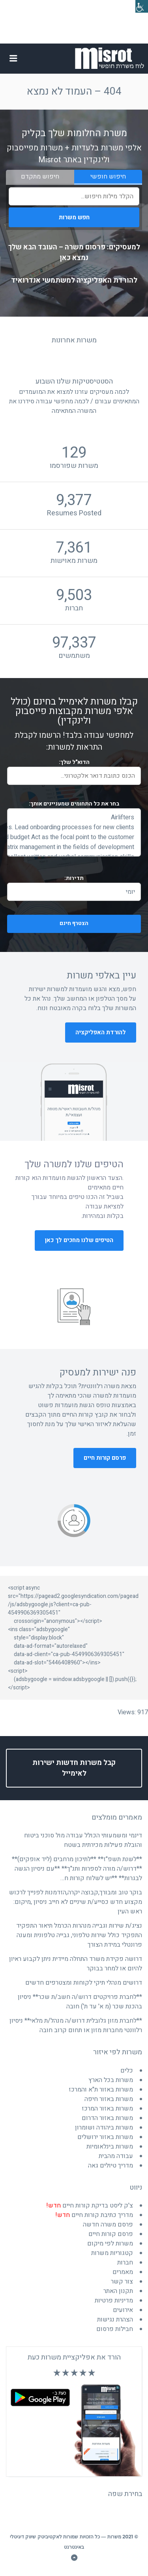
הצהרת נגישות (115, 2319)
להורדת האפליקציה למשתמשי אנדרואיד (74, 280)
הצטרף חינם (49, 924)
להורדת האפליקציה (100, 1032)
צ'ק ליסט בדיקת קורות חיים (89, 2205)
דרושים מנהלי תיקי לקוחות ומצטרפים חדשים (83, 1982)
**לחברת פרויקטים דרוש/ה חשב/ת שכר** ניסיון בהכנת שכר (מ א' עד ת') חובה (80, 2001)
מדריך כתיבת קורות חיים (94, 2215)
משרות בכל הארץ (110, 2080)
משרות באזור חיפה (108, 2099)
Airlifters (74, 818)
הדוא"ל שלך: (74, 762)
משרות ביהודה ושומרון (104, 2127)
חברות (125, 2262)
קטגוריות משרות (112, 2253)
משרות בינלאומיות (109, 2146)
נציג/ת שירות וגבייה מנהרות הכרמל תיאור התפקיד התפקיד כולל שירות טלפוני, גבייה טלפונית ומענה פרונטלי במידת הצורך (79, 1935)
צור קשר (122, 2281)
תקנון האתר (118, 2291)
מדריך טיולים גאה (110, 2165)
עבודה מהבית (116, 2156)
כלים (126, 2070)
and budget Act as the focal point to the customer (74, 837)
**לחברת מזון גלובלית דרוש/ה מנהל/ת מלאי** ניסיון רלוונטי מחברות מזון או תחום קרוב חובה (75, 2025)
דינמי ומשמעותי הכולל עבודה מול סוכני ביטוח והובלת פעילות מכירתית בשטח (83, 1840)
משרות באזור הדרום (107, 2118)
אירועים (123, 2310)
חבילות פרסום (114, 2329)
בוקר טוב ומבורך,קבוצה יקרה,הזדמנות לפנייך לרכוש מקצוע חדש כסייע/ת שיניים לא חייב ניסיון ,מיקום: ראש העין (75, 1902)
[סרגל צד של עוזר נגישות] (141, 6)
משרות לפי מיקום (110, 2243)
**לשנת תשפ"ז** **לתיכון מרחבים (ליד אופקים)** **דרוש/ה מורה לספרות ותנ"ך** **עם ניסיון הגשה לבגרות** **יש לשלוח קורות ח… (77, 1868)
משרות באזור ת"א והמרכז (101, 2089)
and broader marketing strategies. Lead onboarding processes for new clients (74, 827)
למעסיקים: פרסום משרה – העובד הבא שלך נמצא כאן (74, 252)
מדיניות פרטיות (114, 2300)
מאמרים (122, 2272)
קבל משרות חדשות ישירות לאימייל (74, 1768)
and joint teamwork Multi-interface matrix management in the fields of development (74, 847)
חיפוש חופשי (108, 176)
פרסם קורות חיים (105, 1457)
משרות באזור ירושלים (105, 2137)
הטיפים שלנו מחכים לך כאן (79, 1240)
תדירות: (74, 878)
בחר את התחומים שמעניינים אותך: (74, 804)
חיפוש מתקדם (40, 176)
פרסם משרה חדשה (108, 2224)
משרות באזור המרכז (107, 2108)
